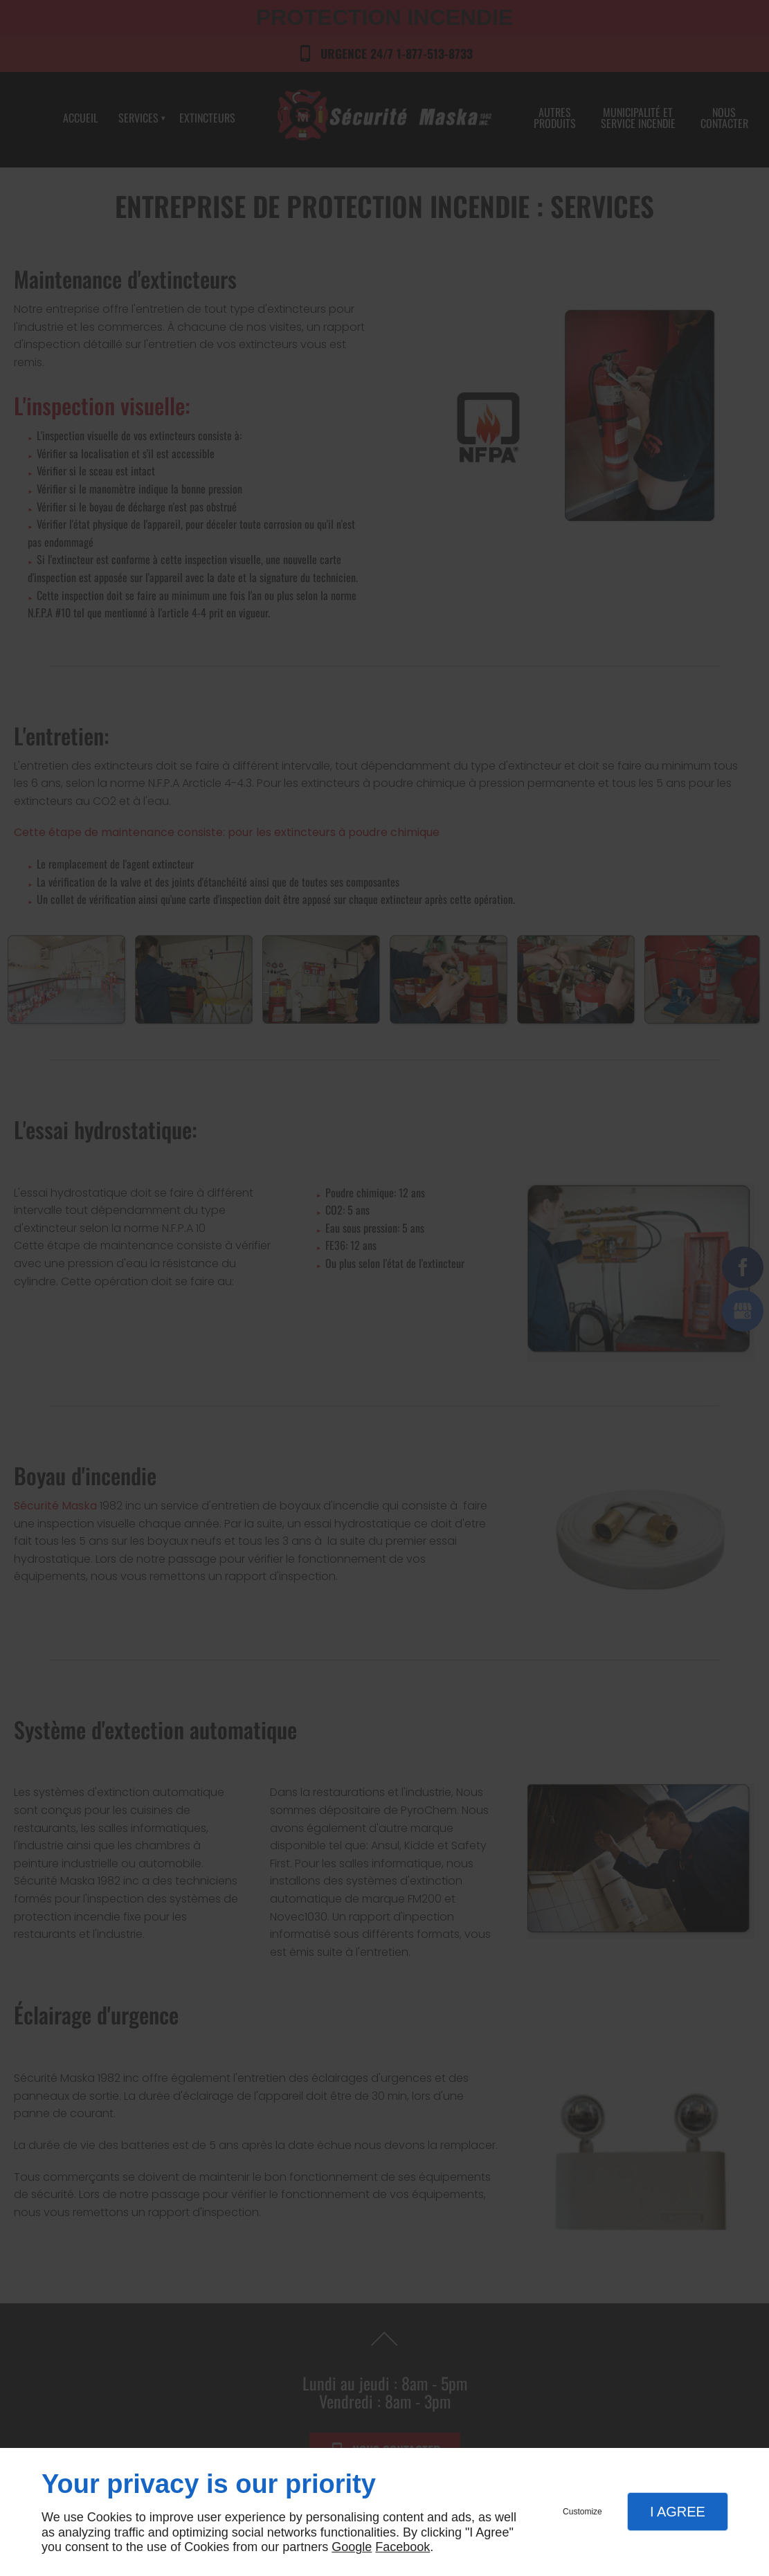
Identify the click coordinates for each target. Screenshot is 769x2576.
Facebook (402, 2547)
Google (352, 2547)
